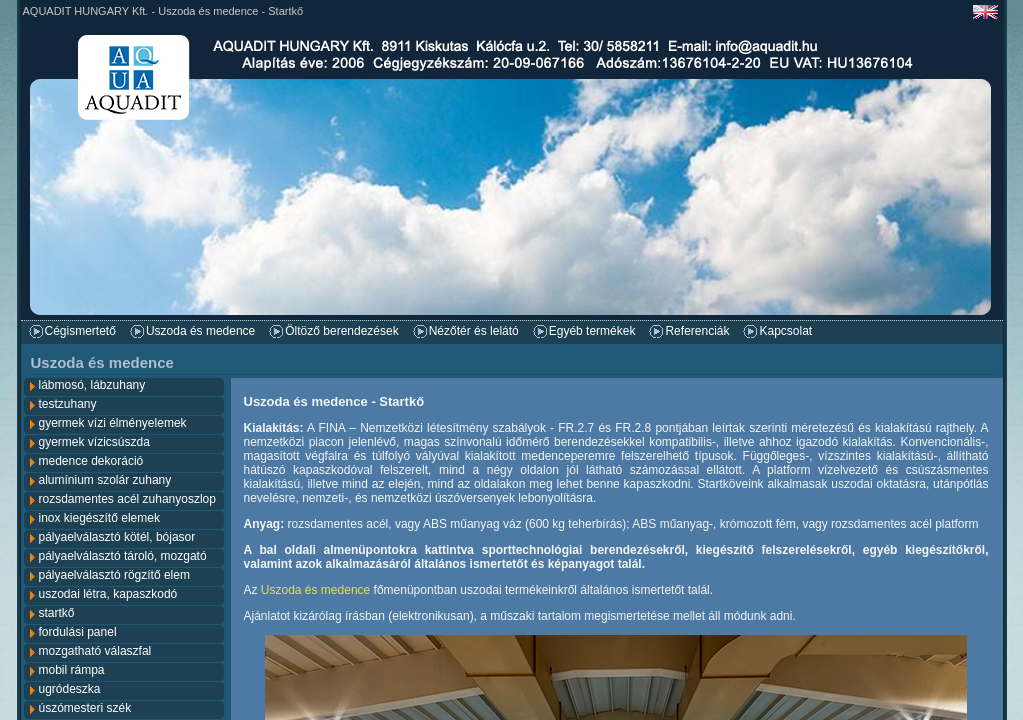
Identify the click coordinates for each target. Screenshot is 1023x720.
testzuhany (68, 404)
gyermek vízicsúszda (94, 442)
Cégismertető (80, 331)
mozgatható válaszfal (95, 651)
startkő (57, 613)
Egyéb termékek (592, 331)
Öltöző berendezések (341, 331)
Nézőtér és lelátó (474, 331)
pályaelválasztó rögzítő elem (114, 575)
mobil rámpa (72, 670)
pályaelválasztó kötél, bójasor (117, 537)
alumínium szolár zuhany (105, 480)
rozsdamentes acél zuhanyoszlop (127, 499)
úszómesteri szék (85, 708)
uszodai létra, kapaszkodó (108, 594)
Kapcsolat (785, 331)
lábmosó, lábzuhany (92, 385)
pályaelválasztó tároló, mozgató (123, 556)
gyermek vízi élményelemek (113, 423)
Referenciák (697, 331)
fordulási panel (78, 632)
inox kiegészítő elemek (99, 518)
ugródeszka (70, 689)
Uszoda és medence (200, 331)
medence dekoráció (91, 461)
